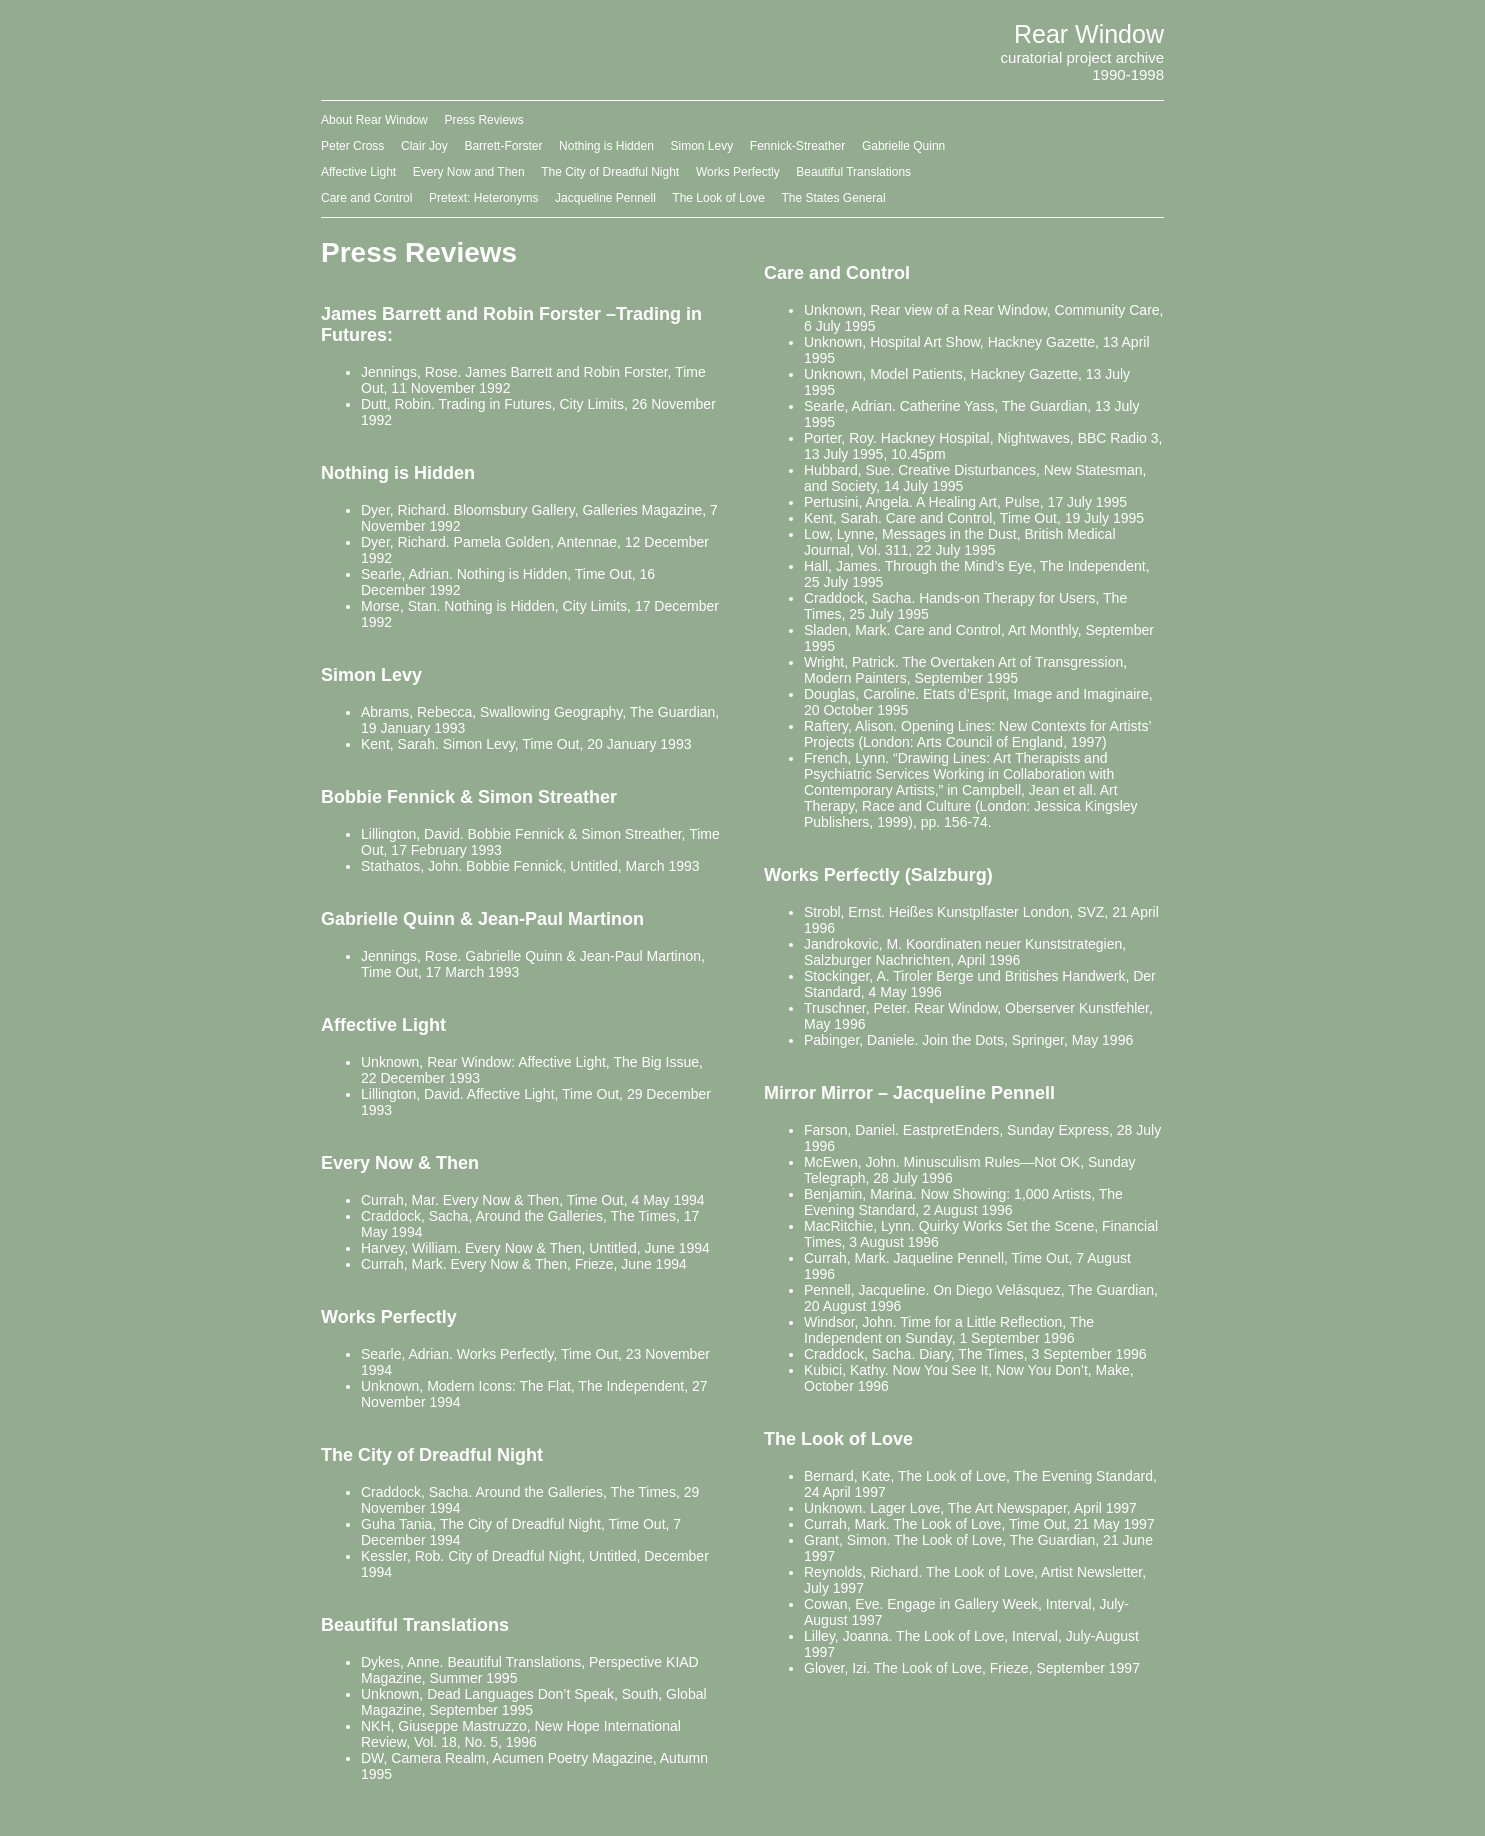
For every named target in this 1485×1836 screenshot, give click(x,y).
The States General (834, 198)
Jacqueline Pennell (605, 198)
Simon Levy (701, 146)
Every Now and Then (469, 172)
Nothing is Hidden (606, 146)
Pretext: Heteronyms (483, 198)
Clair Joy (424, 146)
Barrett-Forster (503, 146)
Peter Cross (352, 146)
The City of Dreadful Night (610, 172)
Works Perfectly (738, 172)
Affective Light (358, 172)
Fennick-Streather (797, 146)
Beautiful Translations (853, 172)
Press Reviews (483, 120)
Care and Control (366, 198)
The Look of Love (718, 198)
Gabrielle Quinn (903, 146)
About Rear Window (374, 120)
